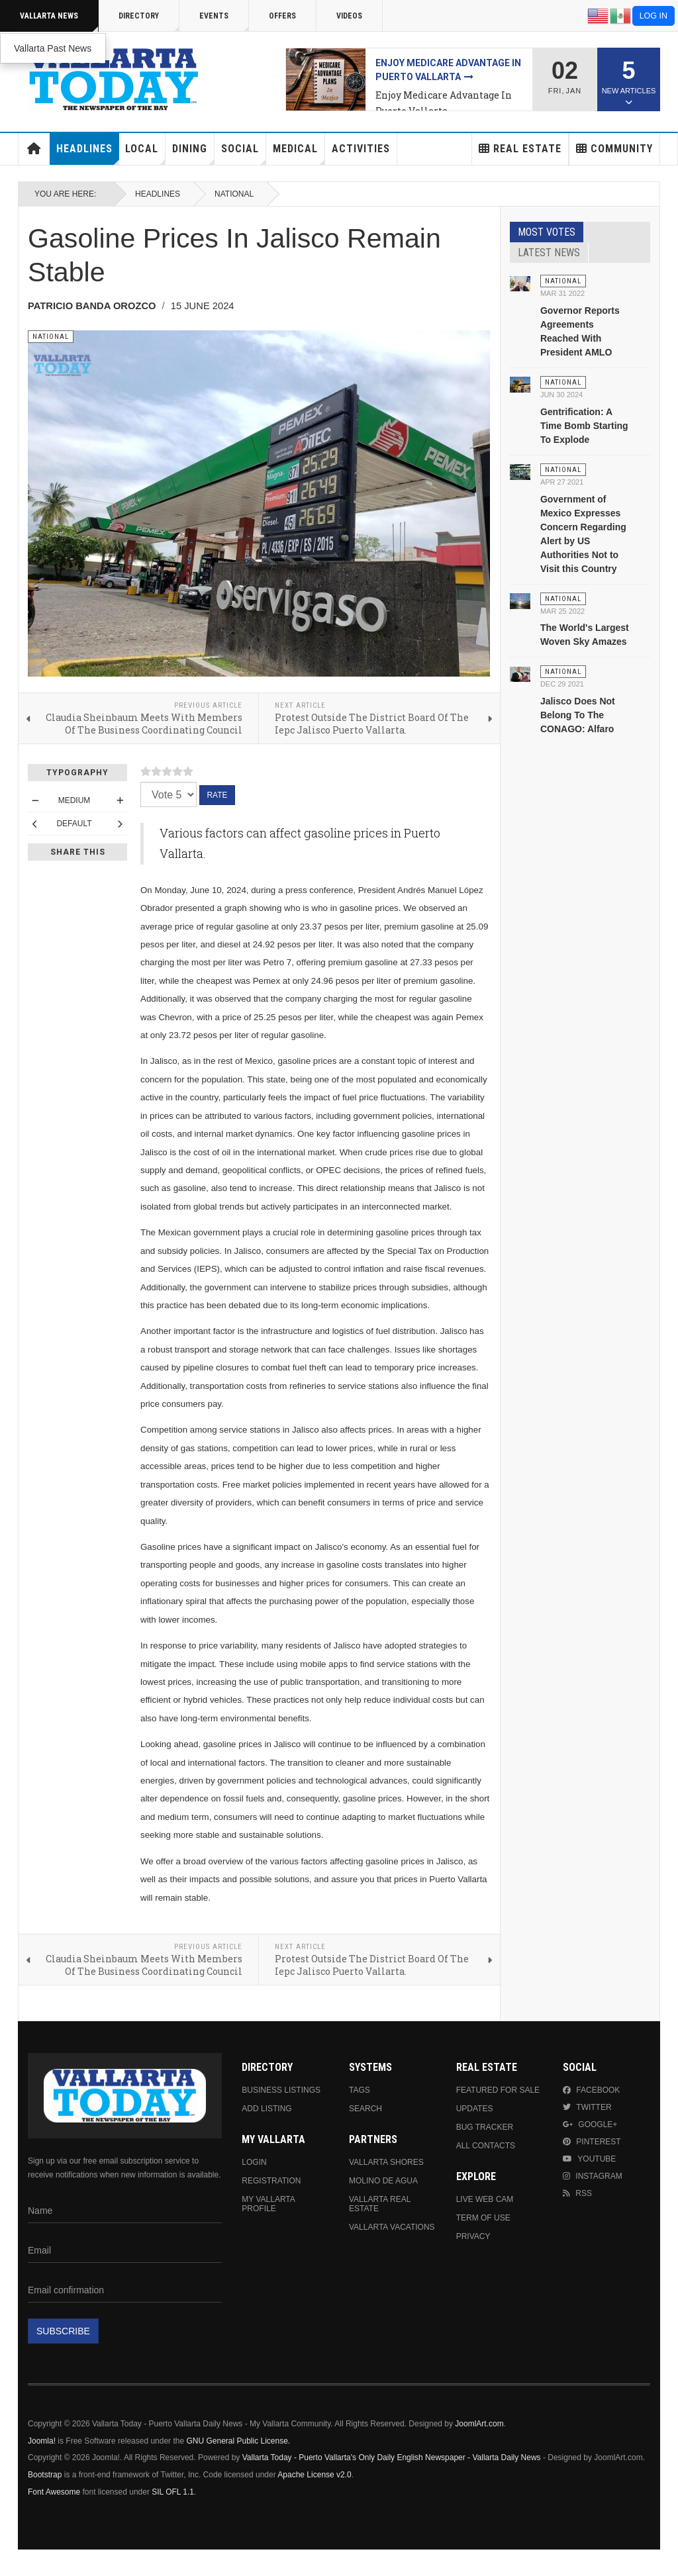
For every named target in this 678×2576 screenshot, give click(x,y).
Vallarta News (59, 21)
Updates (474, 2108)
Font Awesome (54, 2492)
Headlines (87, 153)
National (234, 194)
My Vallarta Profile (268, 2204)
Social (243, 153)
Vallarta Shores (386, 2162)
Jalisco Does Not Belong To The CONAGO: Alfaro (577, 715)
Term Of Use (483, 2217)
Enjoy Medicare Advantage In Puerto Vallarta (443, 103)
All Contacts (485, 2145)
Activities (361, 148)
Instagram (592, 2176)
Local (145, 153)
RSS (577, 2193)
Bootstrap (45, 2474)
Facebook (591, 2090)
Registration (271, 2180)
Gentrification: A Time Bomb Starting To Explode (584, 425)
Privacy (473, 2236)
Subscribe (63, 2331)
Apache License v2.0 (314, 2474)
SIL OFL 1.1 (173, 2492)
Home (34, 149)
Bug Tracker (484, 2127)
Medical (299, 153)
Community (614, 148)
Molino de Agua (383, 2180)
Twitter (587, 2107)
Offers (282, 16)
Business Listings (281, 2090)
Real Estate (520, 148)
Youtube (589, 2159)
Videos (349, 16)
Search (365, 2108)
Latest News (549, 252)
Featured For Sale (498, 2090)
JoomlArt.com (479, 2423)
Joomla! (42, 2441)
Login (254, 2162)
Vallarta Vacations (392, 2227)
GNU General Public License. (238, 2441)
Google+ (590, 2124)
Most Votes (546, 232)
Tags (359, 2090)
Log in (653, 16)
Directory (149, 21)
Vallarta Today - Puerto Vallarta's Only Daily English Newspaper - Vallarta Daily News (391, 2457)
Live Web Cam (485, 2199)
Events (224, 21)
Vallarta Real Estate (380, 2204)
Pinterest (591, 2141)
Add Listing (266, 2108)
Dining (193, 153)
